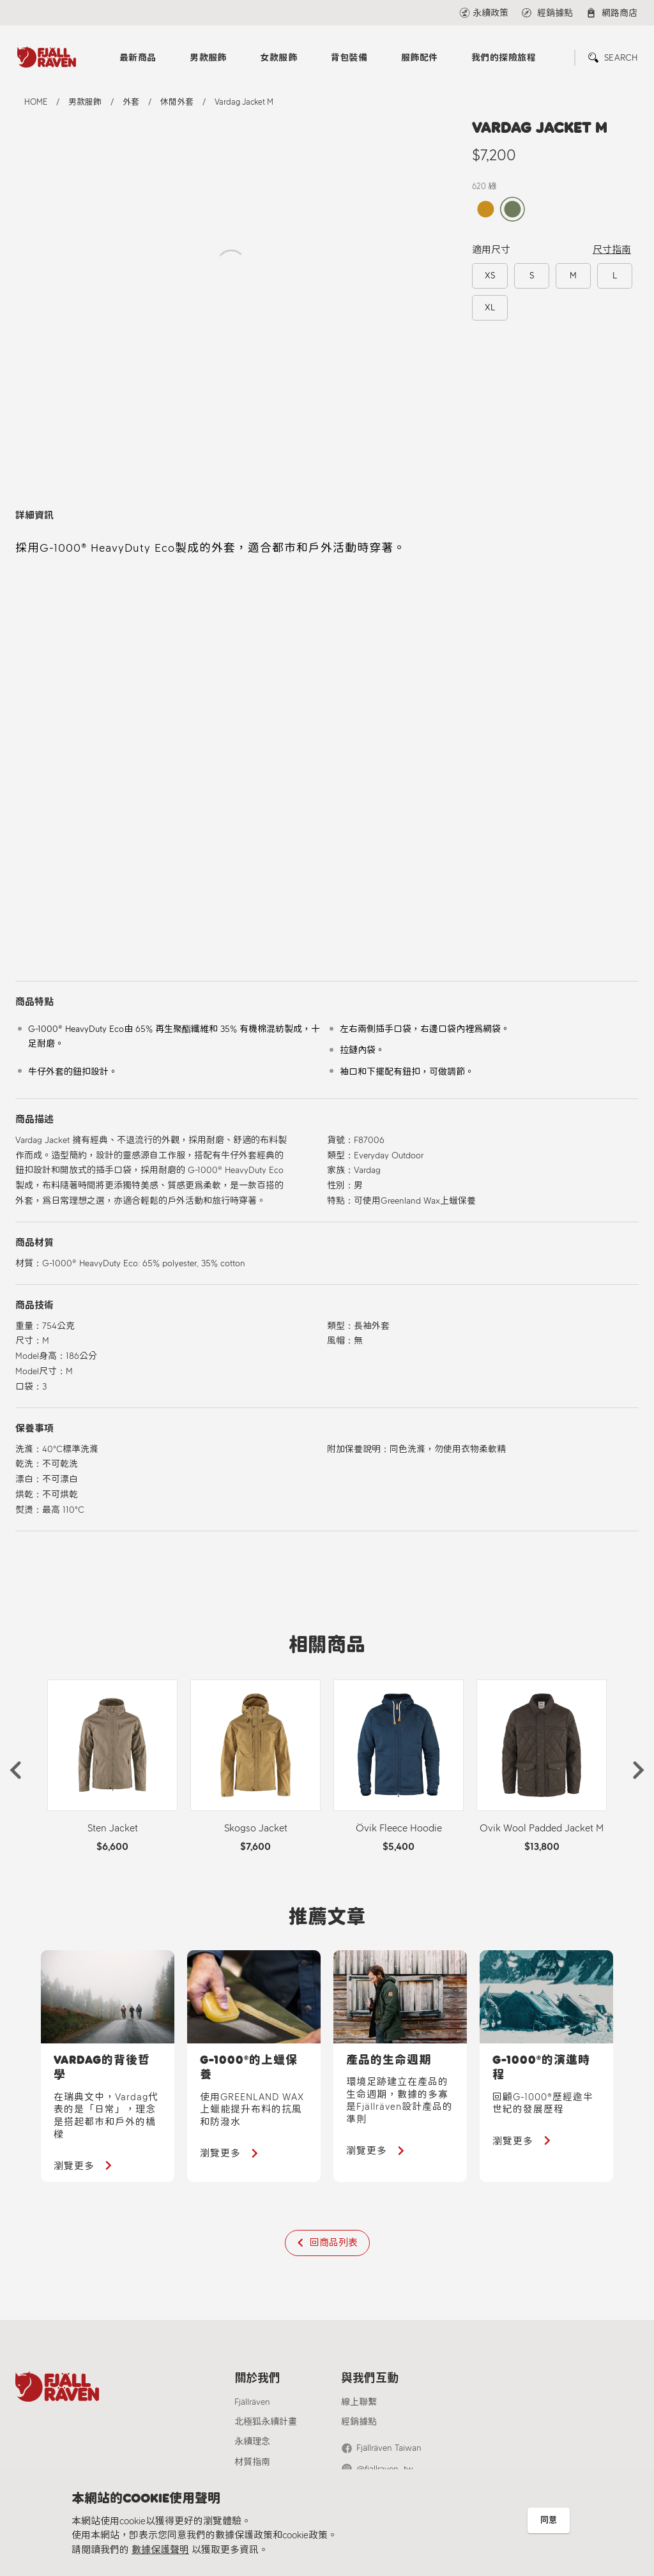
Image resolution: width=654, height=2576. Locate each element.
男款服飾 (208, 57)
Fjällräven (252, 2402)
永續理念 (252, 2441)
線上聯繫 (359, 2402)
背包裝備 (349, 57)
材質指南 (252, 2462)
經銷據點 (359, 2421)
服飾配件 (419, 57)
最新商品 (137, 57)
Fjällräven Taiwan (389, 2448)
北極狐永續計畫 (265, 2421)
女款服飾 (278, 57)
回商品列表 (334, 2242)
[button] (15, 1770)
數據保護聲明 (160, 2550)
